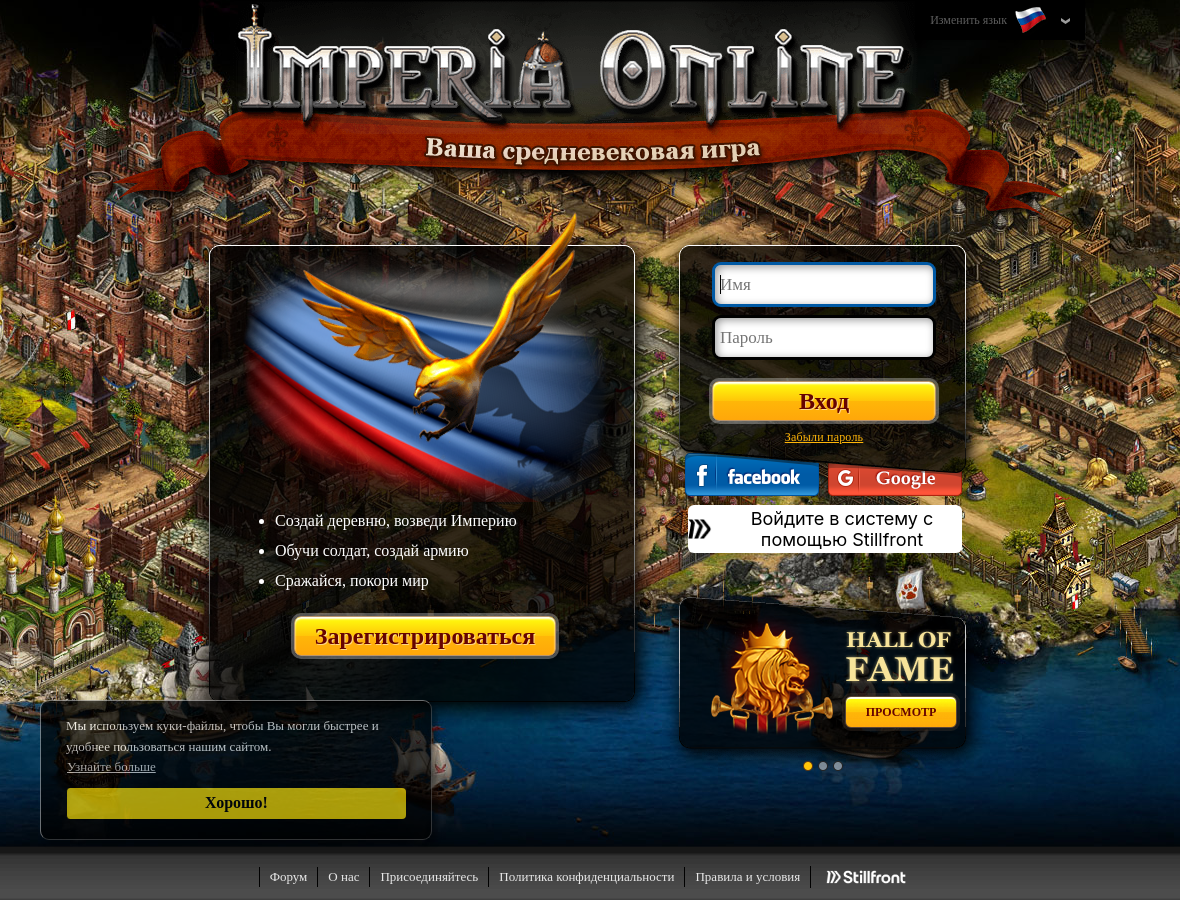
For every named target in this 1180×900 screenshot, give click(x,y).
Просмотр (901, 712)
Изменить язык (990, 21)
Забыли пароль (824, 437)
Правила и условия (747, 876)
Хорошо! (236, 802)
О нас (343, 876)
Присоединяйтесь (429, 876)
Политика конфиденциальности (586, 876)
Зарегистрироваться (425, 636)
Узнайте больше (111, 766)
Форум (289, 876)
